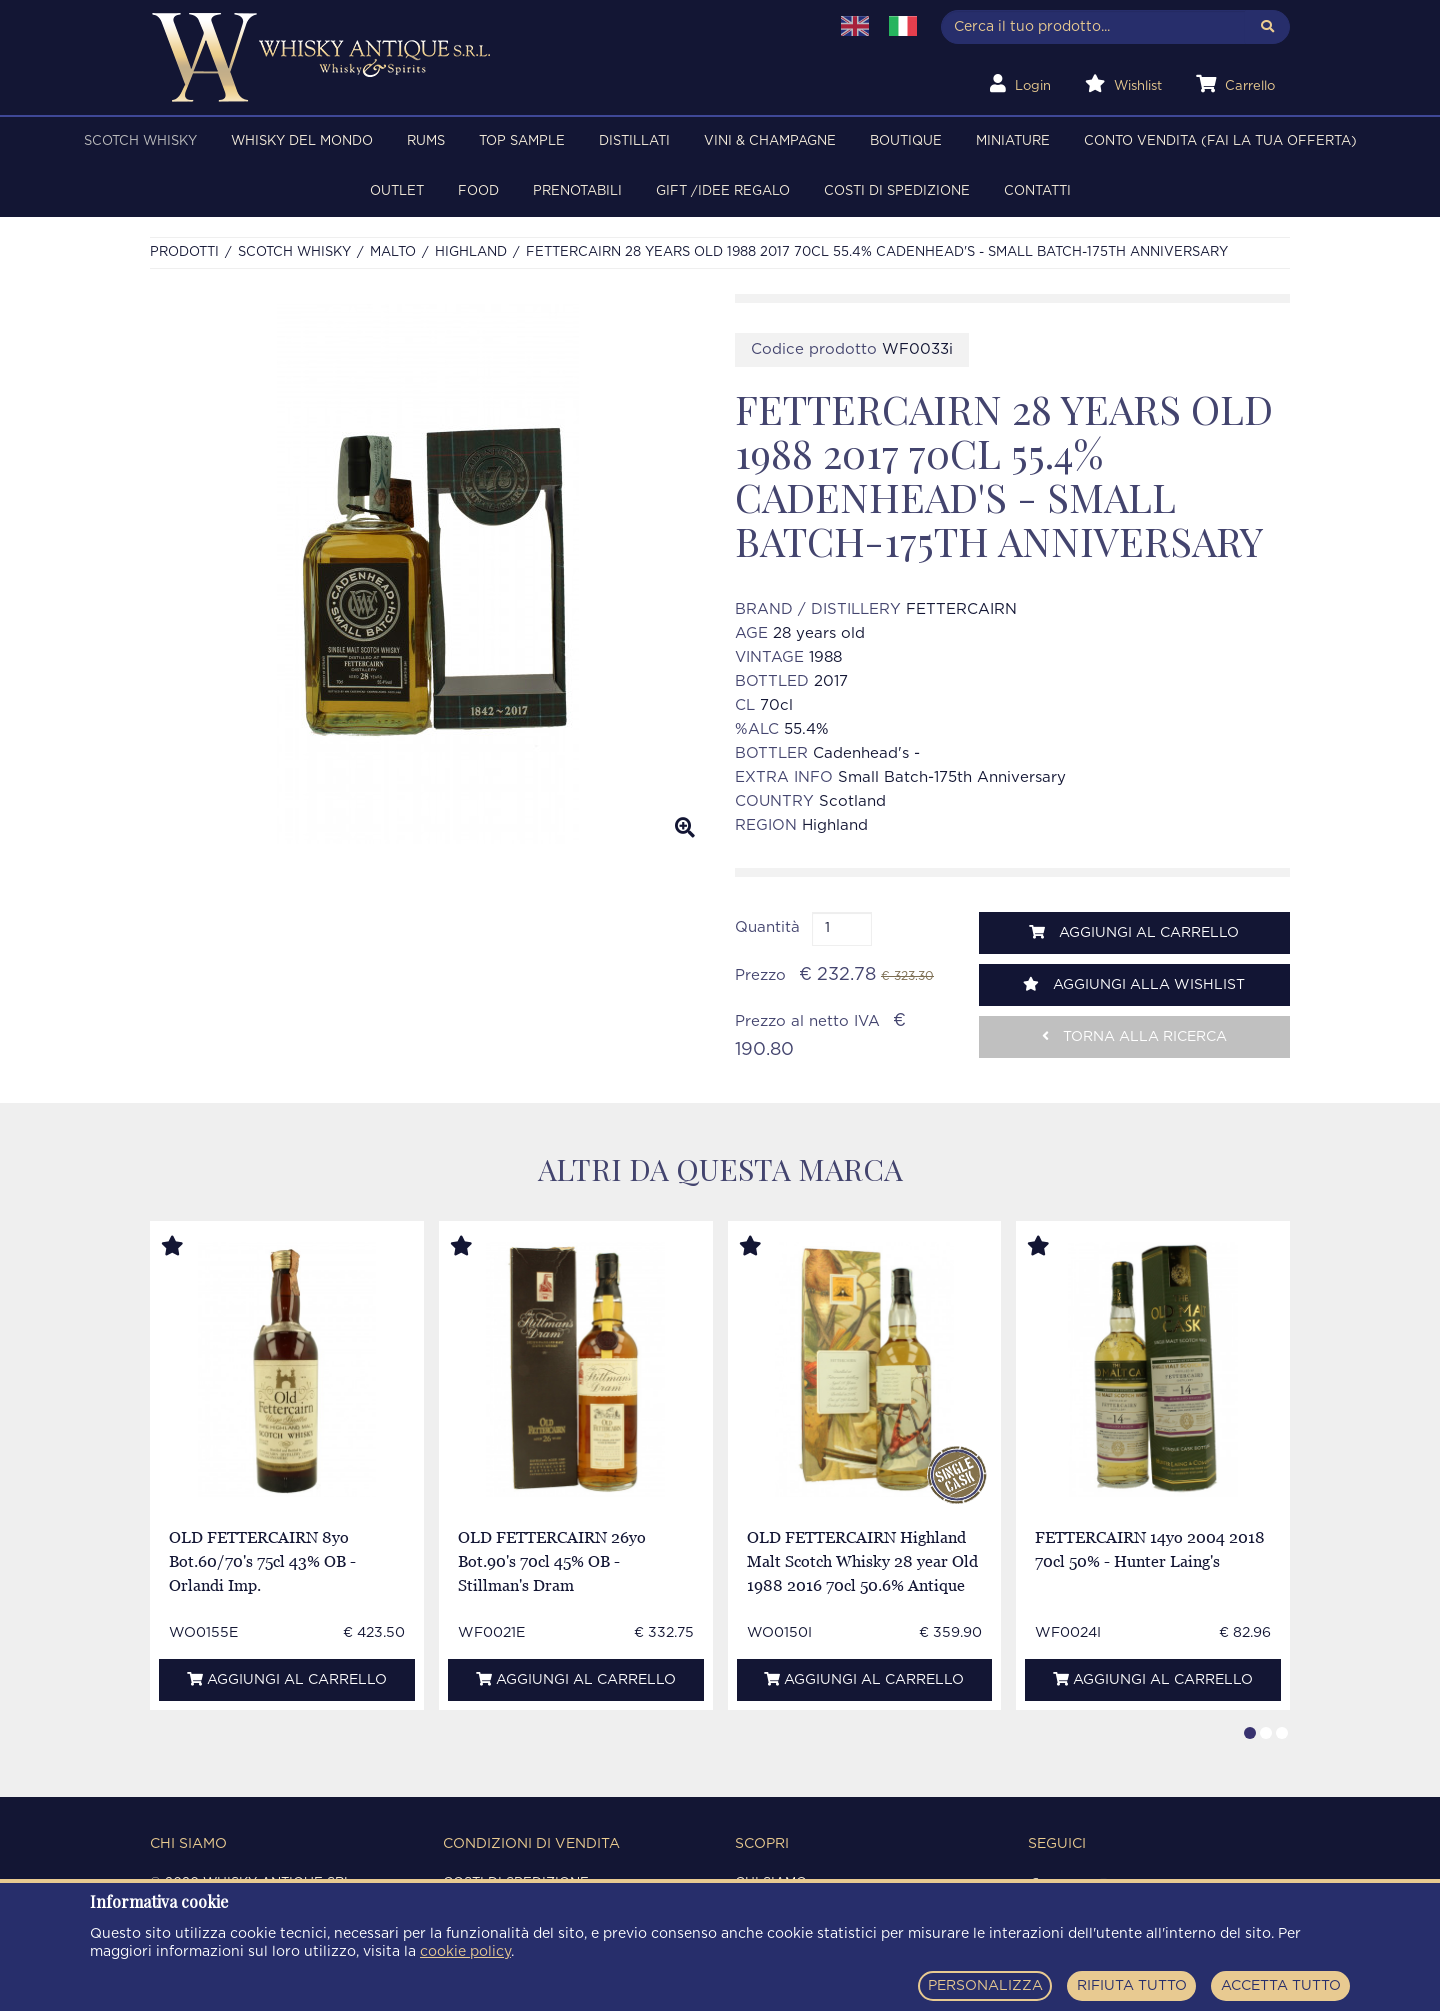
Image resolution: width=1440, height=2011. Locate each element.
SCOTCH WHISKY (140, 141)
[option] (427, 574)
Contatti (1037, 191)
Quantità (767, 927)
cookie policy (465, 1952)
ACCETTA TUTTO (1281, 1986)
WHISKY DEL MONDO (302, 141)
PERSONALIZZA (985, 1986)
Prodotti (184, 252)
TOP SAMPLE (522, 141)
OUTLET (397, 191)
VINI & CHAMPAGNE (770, 141)
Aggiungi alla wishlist (1134, 984)
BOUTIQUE (906, 141)
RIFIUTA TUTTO (1132, 1986)
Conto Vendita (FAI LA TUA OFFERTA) (1220, 141)
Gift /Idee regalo (723, 191)
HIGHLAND (471, 252)
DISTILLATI (634, 141)
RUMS (426, 141)
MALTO (393, 252)
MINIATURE (1013, 141)
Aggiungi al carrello (1134, 932)
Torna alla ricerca (1134, 1036)
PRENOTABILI (577, 191)
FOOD (478, 191)
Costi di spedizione (897, 191)
